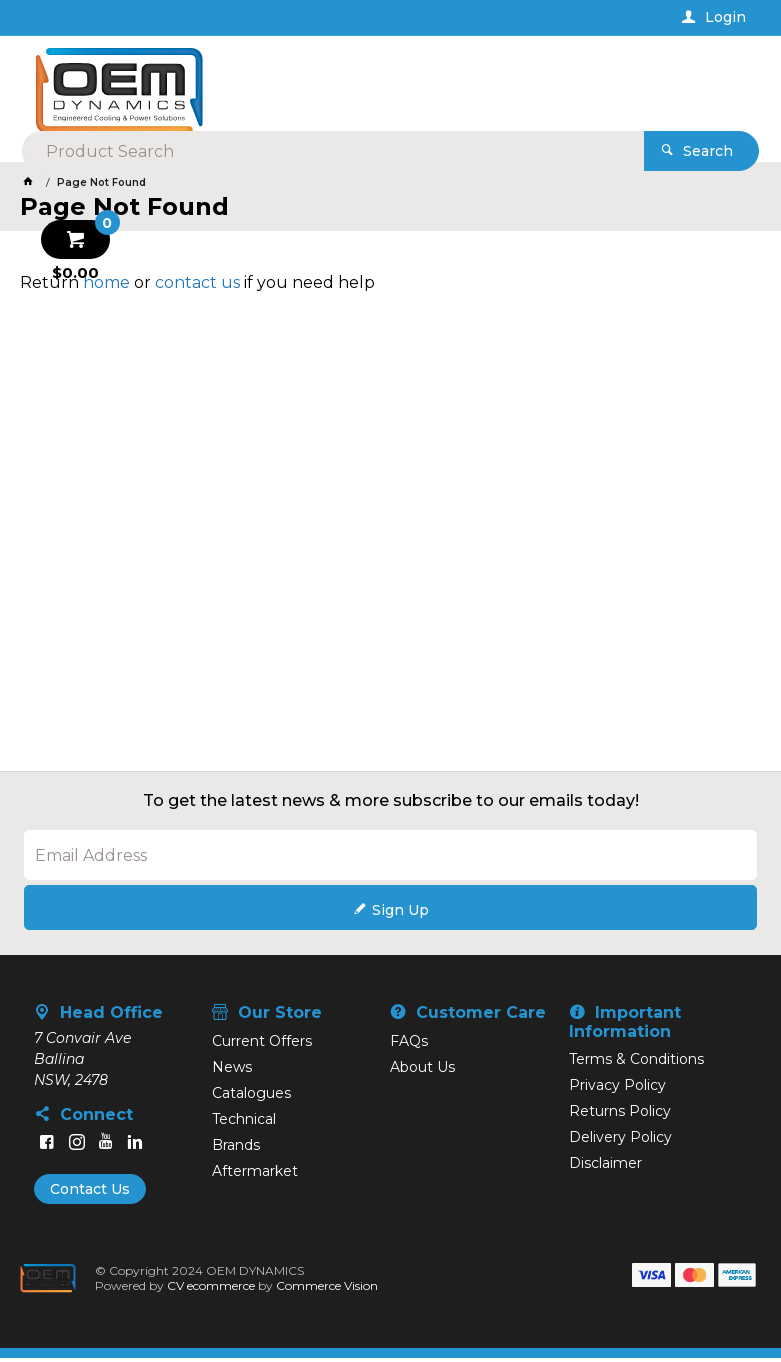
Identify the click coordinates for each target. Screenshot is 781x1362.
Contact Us (90, 1193)
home (106, 285)
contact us (197, 285)
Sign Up (400, 913)
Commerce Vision (328, 1289)
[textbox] (383, 80)
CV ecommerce (212, 1289)
